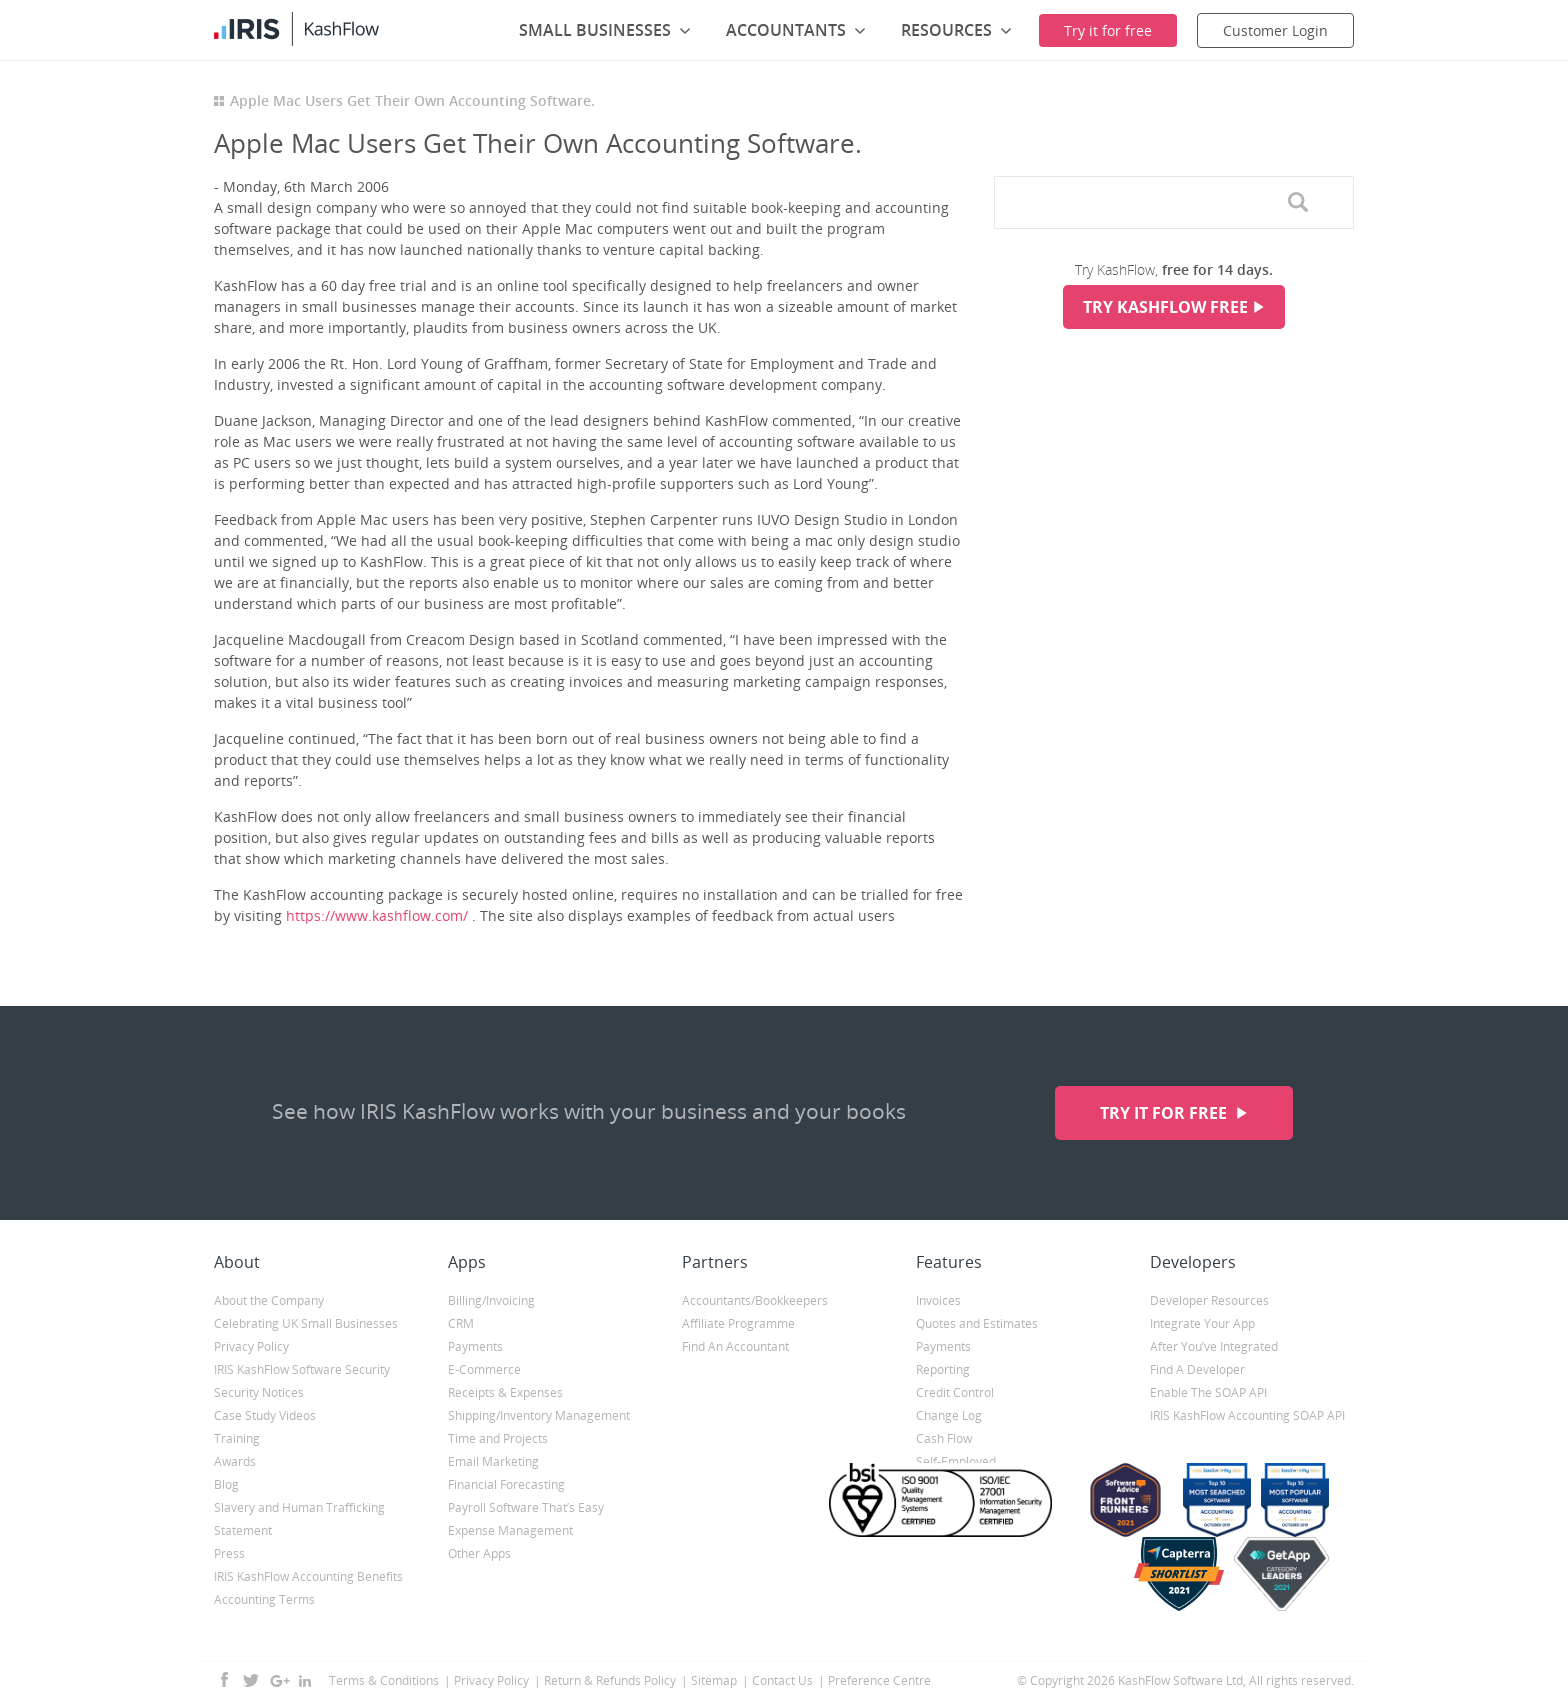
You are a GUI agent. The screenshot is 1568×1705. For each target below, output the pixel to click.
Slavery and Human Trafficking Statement (299, 1519)
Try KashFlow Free (1165, 307)
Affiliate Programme (738, 1323)
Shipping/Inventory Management (539, 1415)
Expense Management (510, 1530)
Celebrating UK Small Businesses (306, 1323)
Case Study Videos (265, 1415)
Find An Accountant (735, 1346)
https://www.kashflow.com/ (377, 915)
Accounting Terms (264, 1599)
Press (229, 1553)
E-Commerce (484, 1369)
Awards (235, 1461)
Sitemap (714, 1680)
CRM (461, 1323)
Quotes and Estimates (977, 1323)
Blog (226, 1484)
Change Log (949, 1415)
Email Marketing (493, 1461)
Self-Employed (956, 1461)
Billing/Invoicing (491, 1300)
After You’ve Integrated (1214, 1346)
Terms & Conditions (384, 1680)
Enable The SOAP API (1208, 1392)
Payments (475, 1346)
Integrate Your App (1202, 1323)
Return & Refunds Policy (610, 1680)
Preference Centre (879, 1680)
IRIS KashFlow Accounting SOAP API (1247, 1415)
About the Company (269, 1300)
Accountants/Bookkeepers (755, 1300)
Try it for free (1165, 1113)
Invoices (938, 1300)
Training (237, 1438)
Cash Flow (944, 1438)
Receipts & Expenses (505, 1392)
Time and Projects (498, 1438)
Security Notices (259, 1392)
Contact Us (782, 1680)
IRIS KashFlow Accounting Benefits (308, 1576)
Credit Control (955, 1392)
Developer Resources (1209, 1300)
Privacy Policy (251, 1346)
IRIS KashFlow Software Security (302, 1369)
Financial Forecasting (506, 1484)
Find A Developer (1197, 1369)
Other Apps (479, 1553)
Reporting (943, 1369)
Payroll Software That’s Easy (526, 1507)
